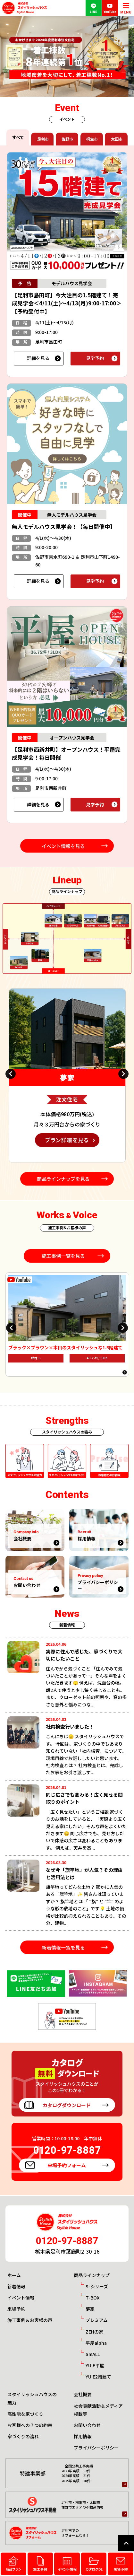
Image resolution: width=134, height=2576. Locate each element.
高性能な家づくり (25, 2414)
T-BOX (92, 2297)
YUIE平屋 (95, 2365)
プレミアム (97, 2320)
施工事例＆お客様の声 (29, 2320)
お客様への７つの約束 (29, 2425)
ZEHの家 (94, 2331)
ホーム (14, 2275)
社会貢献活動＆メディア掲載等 (98, 2410)
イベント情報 (20, 2297)
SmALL (93, 2354)
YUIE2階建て (98, 2376)
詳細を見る (38, 358)
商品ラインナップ (92, 2275)
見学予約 (95, 358)
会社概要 (83, 2394)
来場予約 (16, 2309)
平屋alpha (96, 2343)
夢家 (90, 2309)
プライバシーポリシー (96, 2447)
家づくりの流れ (23, 2436)
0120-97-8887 (67, 2240)
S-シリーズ (97, 2286)
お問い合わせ (87, 2425)
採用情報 (83, 2436)
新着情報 (16, 2286)
